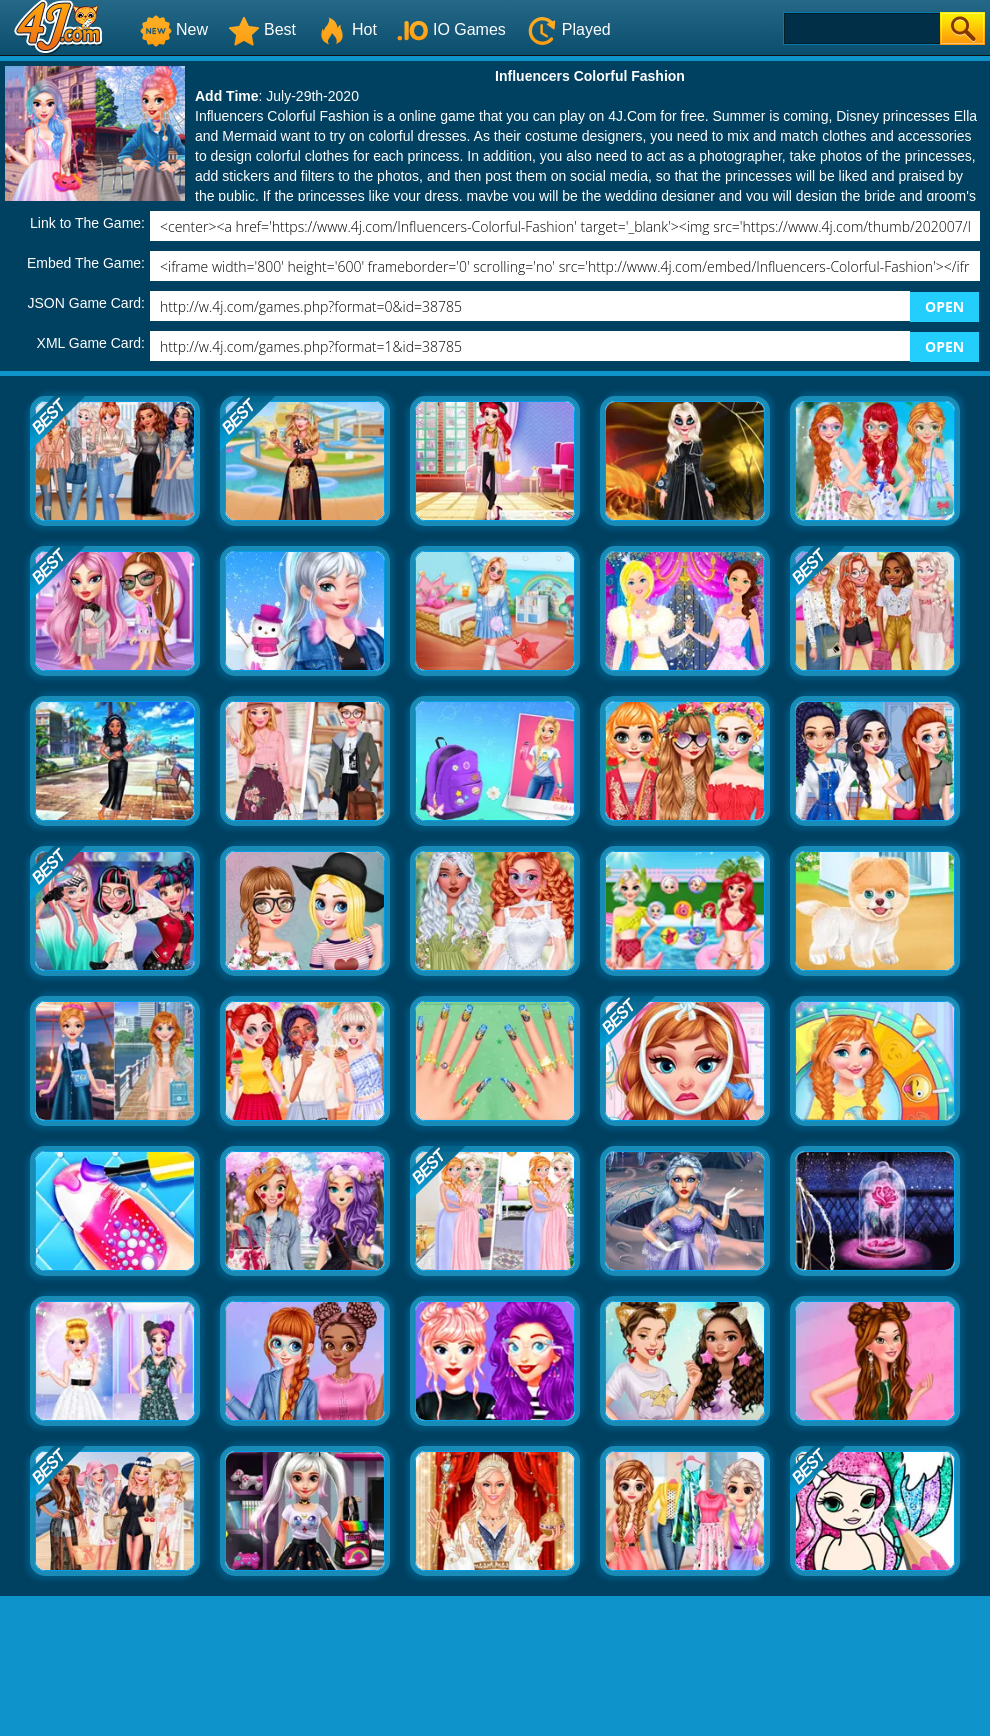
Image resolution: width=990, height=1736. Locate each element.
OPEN (944, 306)
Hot (346, 29)
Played (568, 29)
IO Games (451, 29)
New (174, 29)
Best (262, 29)
